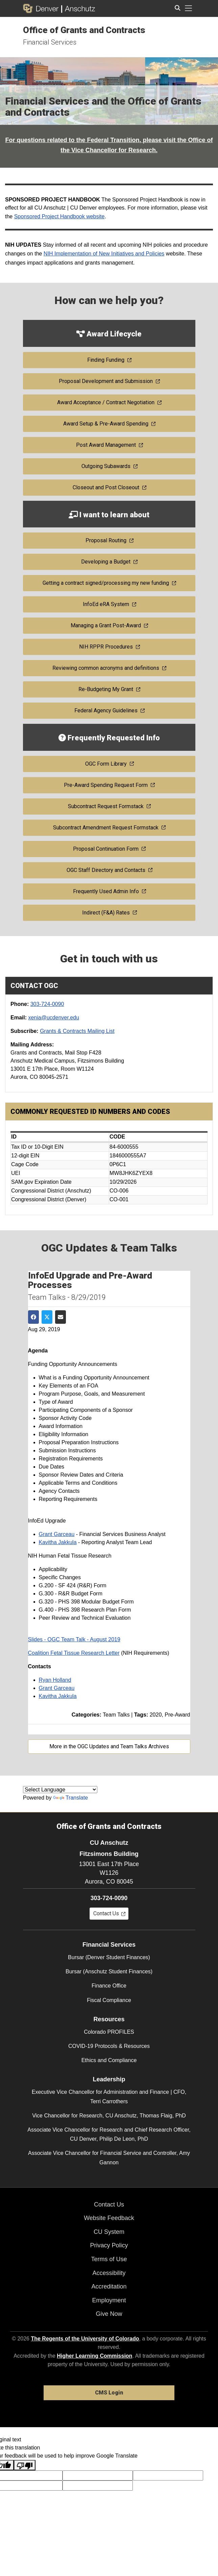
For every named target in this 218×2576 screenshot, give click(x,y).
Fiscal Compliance (109, 2000)
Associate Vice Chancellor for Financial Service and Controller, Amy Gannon (109, 2157)
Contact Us (109, 2204)
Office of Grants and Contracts (84, 30)
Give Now (109, 2313)
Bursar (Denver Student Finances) (109, 1957)
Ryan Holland (55, 1680)
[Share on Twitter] (47, 1317)
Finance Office (109, 1986)
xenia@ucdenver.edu (53, 1017)
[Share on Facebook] (33, 1317)
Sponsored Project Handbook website (59, 216)
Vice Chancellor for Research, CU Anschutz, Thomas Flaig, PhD (109, 2115)
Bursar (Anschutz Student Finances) (109, 1971)
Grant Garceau (57, 1534)
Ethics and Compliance (109, 2060)
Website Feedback (109, 2218)
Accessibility (108, 2273)
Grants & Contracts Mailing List (77, 1031)
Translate (70, 1798)
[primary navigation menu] (188, 8)
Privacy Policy (109, 2245)
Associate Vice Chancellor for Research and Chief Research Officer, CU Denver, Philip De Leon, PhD (108, 2134)
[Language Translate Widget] (60, 1789)
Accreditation (108, 2286)
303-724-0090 (47, 1004)
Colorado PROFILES (109, 2032)
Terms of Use (109, 2259)
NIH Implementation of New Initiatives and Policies (104, 253)
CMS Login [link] (109, 2392)
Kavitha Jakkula (58, 1542)
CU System (109, 2231)
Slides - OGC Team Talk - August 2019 (74, 1639)
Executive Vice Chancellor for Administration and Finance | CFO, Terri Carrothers (109, 2096)
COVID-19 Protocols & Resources (109, 2046)
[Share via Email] (60, 1317)
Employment (109, 2300)
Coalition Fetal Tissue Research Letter (74, 1653)
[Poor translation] (24, 2465)
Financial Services (49, 42)
